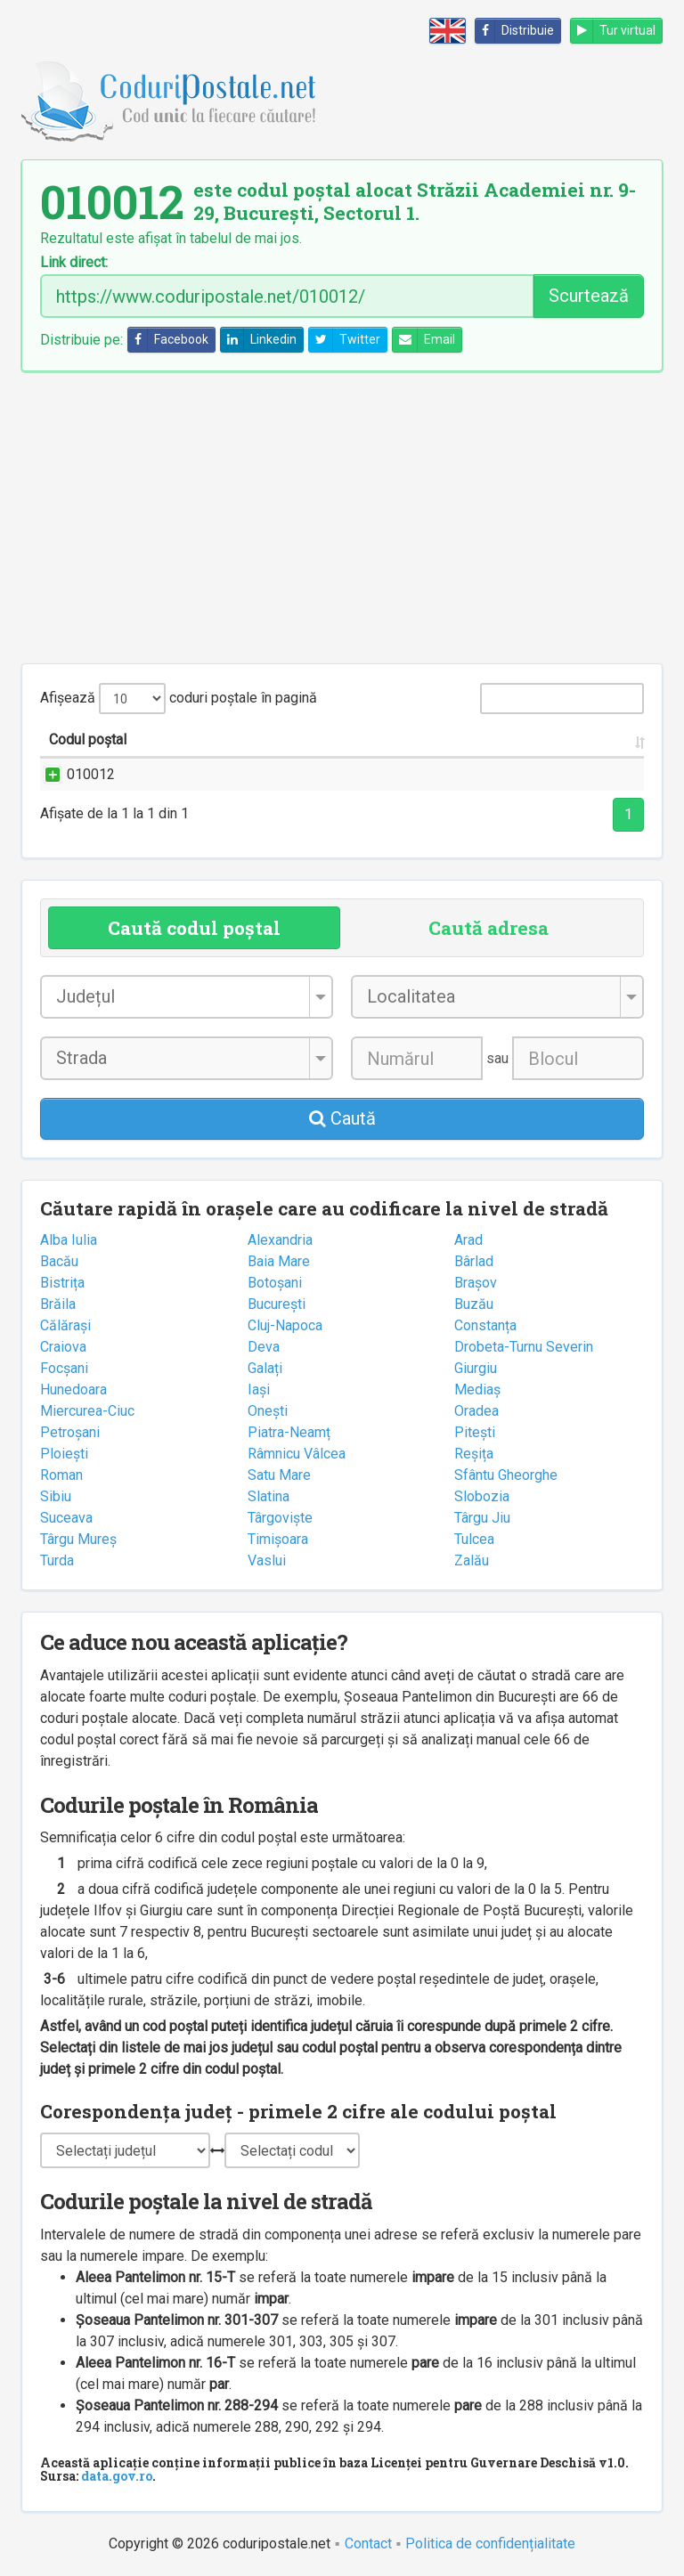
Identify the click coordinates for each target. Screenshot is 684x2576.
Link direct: (74, 263)
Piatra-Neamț (289, 1432)
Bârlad (473, 1261)
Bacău (59, 1261)
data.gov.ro (116, 2475)
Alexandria (280, 1239)
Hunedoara (73, 1389)
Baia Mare (279, 1261)
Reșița (473, 1453)
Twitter (344, 340)
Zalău (471, 1560)
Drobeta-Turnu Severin (523, 1346)
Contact (368, 2543)
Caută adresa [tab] (488, 927)
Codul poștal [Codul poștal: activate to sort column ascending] (87, 739)
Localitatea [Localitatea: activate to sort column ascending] (362, 739)
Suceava (66, 1517)
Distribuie (515, 31)
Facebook (168, 340)
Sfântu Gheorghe (506, 1475)
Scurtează (589, 295)
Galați (265, 1368)
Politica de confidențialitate (490, 2543)
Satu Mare (279, 1475)
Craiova (63, 1346)
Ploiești (64, 1453)
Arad (468, 1239)
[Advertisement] (342, 517)
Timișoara (278, 1539)
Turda (57, 1560)
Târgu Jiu (482, 1517)
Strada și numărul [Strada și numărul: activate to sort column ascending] (203, 739)
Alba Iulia (68, 1239)
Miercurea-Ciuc (87, 1410)
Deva (264, 1346)
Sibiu (55, 1496)
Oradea (476, 1410)
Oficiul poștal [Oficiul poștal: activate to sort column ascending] (589, 739)
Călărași (65, 1325)
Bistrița (62, 1282)
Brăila (58, 1304)
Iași (259, 1389)
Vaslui (267, 1560)
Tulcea (474, 1539)
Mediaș (477, 1389)
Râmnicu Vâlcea (297, 1453)
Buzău (473, 1304)
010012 (73, 774)
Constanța (485, 1325)
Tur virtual (613, 31)
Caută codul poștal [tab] (194, 927)
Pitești (474, 1432)
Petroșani (70, 1432)
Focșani (64, 1368)
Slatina (268, 1496)
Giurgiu (475, 1368)
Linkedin (259, 340)
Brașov (475, 1282)
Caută (342, 1118)
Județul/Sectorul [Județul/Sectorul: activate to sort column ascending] (472, 739)
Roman (61, 1475)
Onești (268, 1410)
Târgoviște (280, 1517)
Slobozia (481, 1496)
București (276, 1304)
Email (424, 340)
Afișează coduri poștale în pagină (178, 698)
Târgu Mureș (78, 1539)
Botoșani (275, 1282)
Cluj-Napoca (285, 1325)
